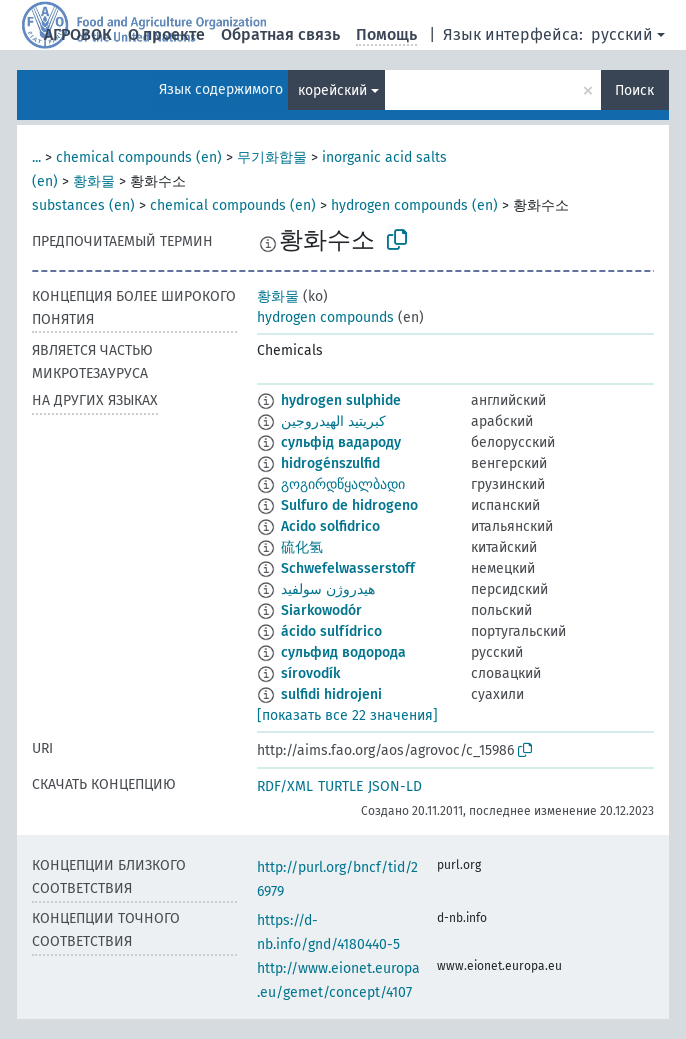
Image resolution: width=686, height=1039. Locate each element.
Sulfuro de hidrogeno (349, 505)
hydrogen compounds (325, 317)
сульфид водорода (343, 652)
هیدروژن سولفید (328, 589)
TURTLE (340, 786)
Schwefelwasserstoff (348, 568)
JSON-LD (395, 786)
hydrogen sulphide (341, 400)
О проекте (166, 34)
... (36, 157)
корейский (332, 90)
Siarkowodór (321, 610)
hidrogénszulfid (330, 463)
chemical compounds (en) (139, 157)
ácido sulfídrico (331, 631)
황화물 (94, 181)
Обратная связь (280, 34)
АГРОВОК (78, 34)
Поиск (634, 90)
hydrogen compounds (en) (414, 205)
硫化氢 (302, 547)
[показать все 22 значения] (347, 715)
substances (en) (83, 205)
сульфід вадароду (341, 442)
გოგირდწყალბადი (343, 484)
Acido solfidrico (330, 526)
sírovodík (310, 673)
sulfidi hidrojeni (331, 694)
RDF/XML (285, 786)
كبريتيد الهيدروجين (333, 421)
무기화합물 (272, 157)
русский (622, 34)
